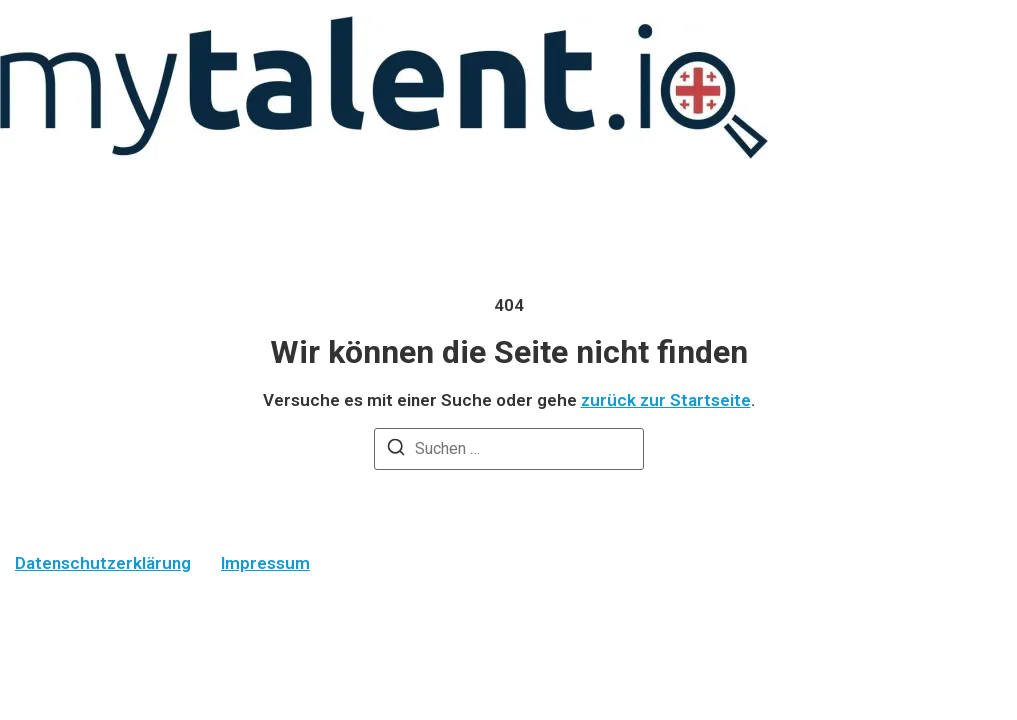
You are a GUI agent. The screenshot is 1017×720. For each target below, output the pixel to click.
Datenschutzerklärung (103, 563)
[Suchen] (396, 450)
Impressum (265, 563)
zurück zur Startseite (666, 400)
